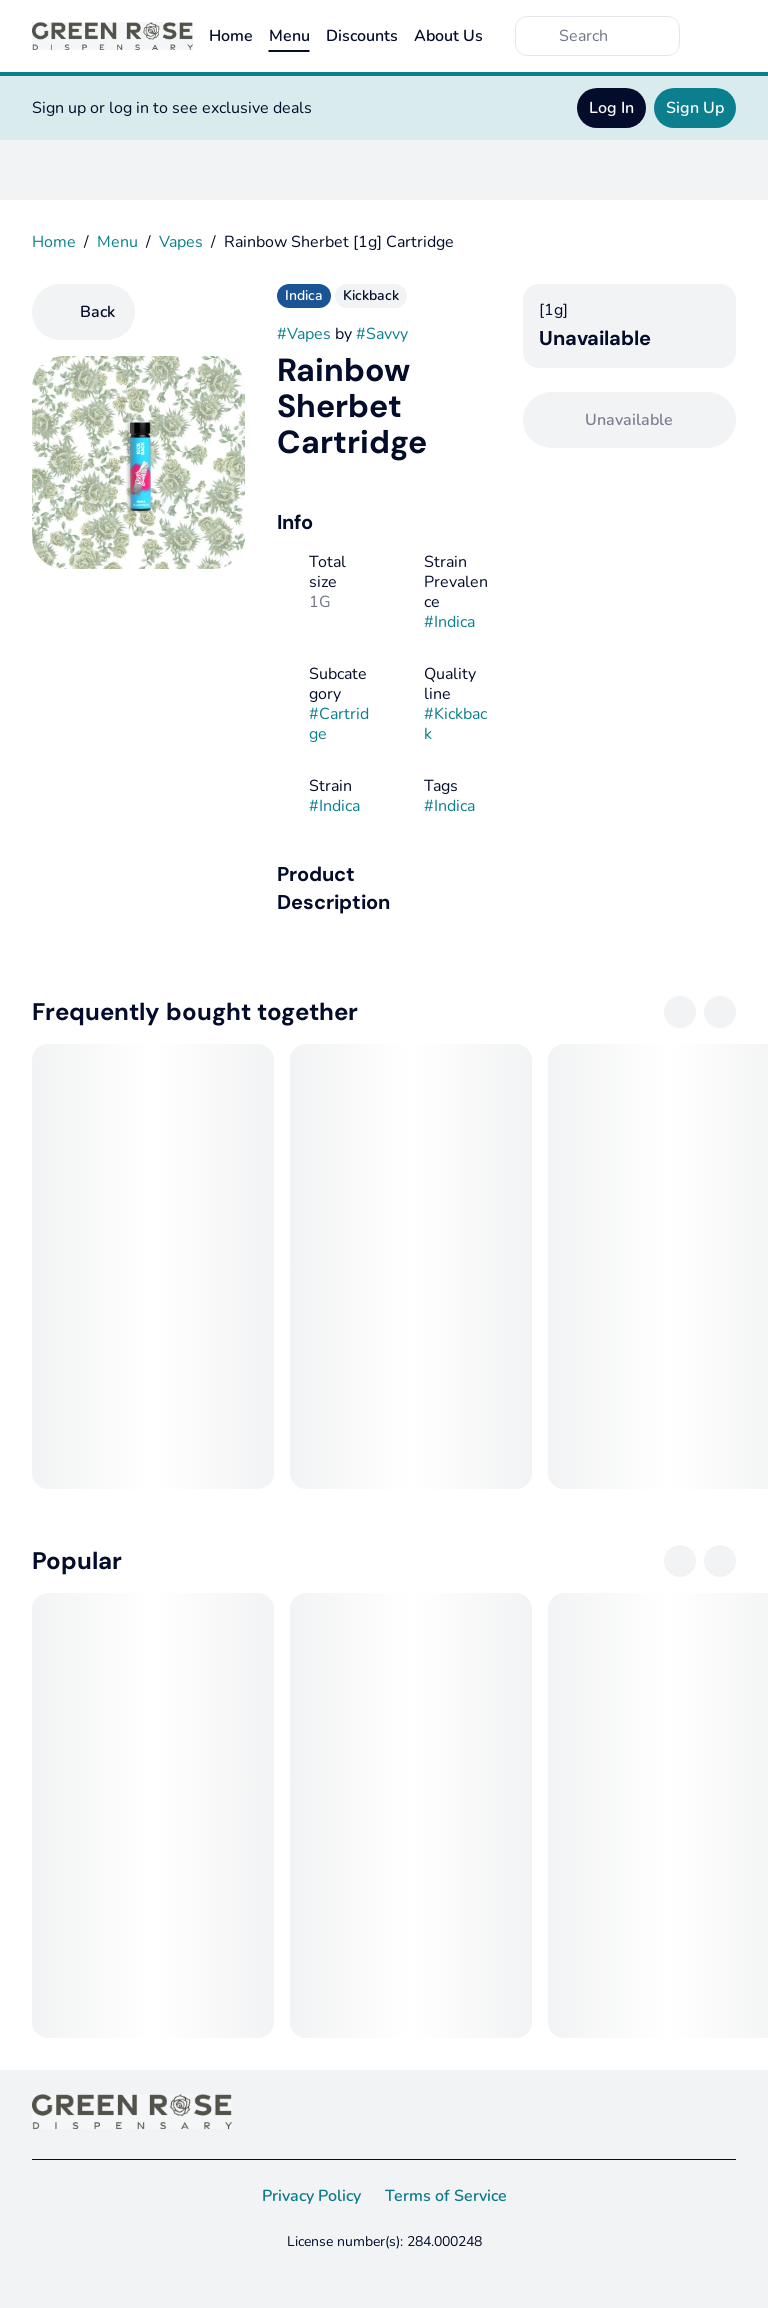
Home (231, 36)
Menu (289, 36)
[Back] (83, 312)
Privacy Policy (311, 2196)
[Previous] (680, 1012)
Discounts (362, 36)
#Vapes (304, 334)
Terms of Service (446, 2196)
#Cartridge (339, 724)
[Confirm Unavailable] (629, 420)
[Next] (720, 1012)
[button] (383, 888)
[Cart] (716, 36)
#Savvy (382, 334)
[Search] (614, 36)
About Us (448, 36)
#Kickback (455, 724)
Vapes (181, 242)
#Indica (449, 622)
